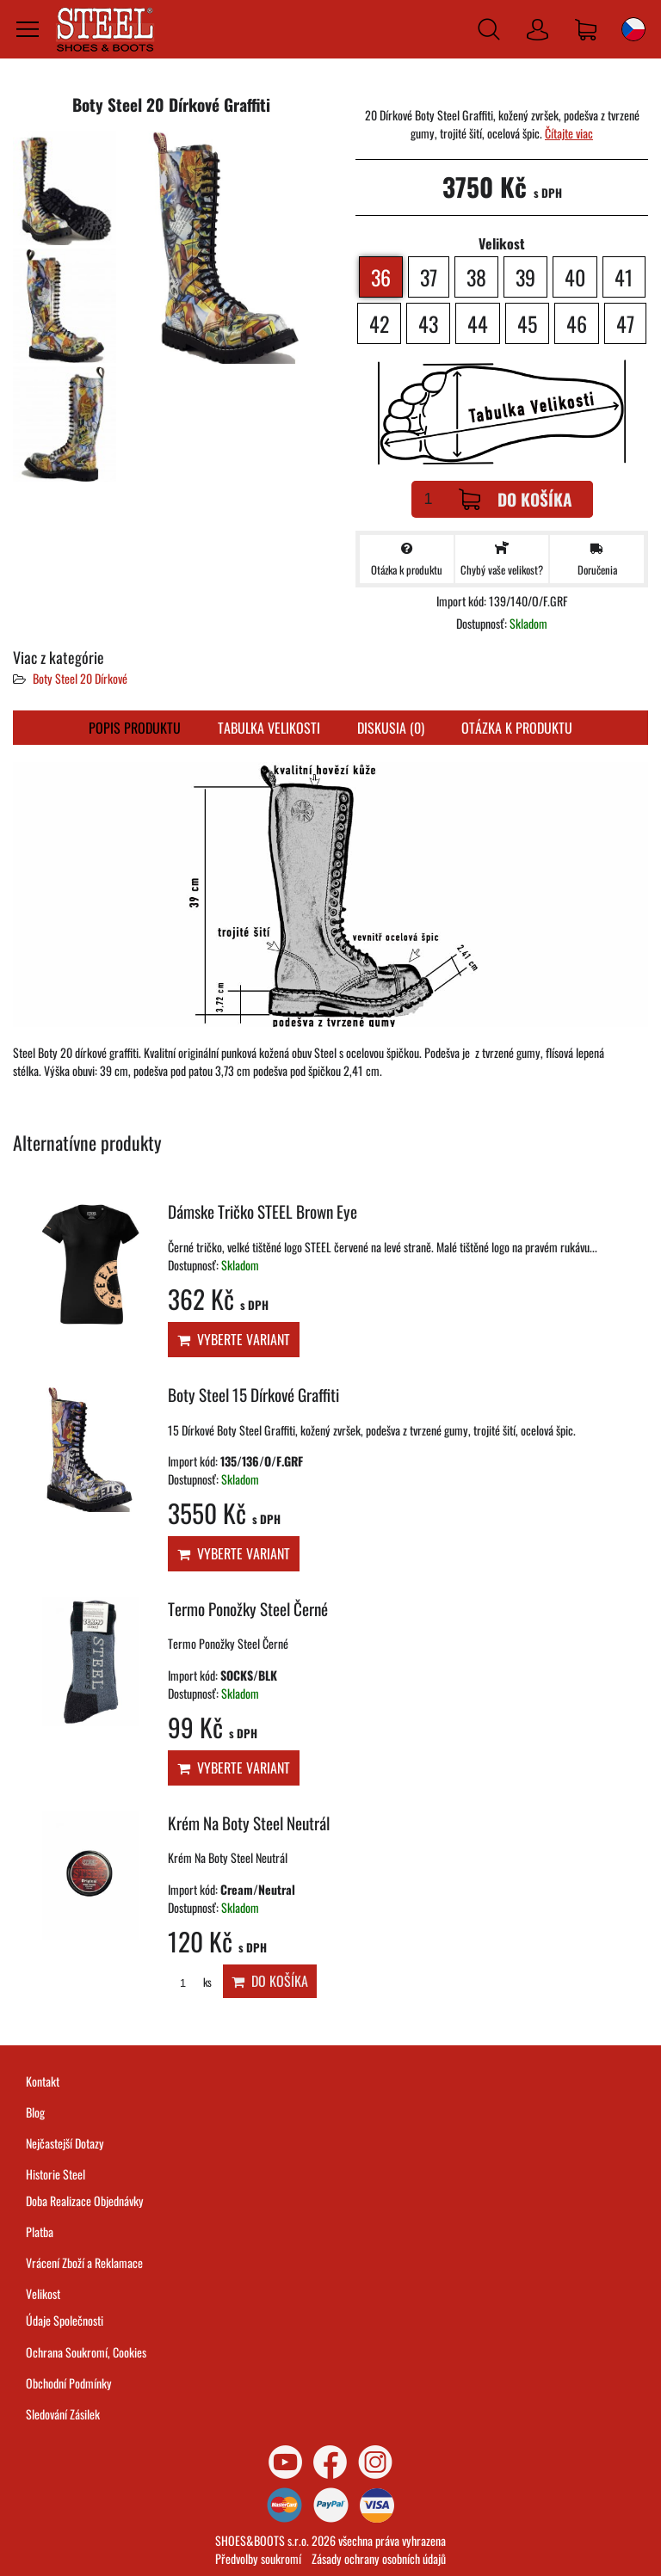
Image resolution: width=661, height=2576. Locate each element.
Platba (39, 2231)
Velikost (43, 2293)
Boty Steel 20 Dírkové (80, 678)
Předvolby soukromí (258, 2558)
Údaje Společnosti (64, 2320)
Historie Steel (55, 2174)
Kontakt (42, 2081)
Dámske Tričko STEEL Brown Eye (262, 1211)
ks (190, 1982)
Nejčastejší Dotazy (65, 2143)
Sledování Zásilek (63, 2414)
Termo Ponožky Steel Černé (248, 1608)
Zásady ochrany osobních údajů (379, 2558)
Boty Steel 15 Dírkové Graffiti (253, 1394)
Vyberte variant (233, 1339)
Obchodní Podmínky (69, 2383)
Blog (35, 2112)
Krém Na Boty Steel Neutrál (249, 1823)
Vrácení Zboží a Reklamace (84, 2262)
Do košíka (515, 499)
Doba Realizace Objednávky (85, 2201)
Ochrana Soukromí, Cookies (86, 2352)
